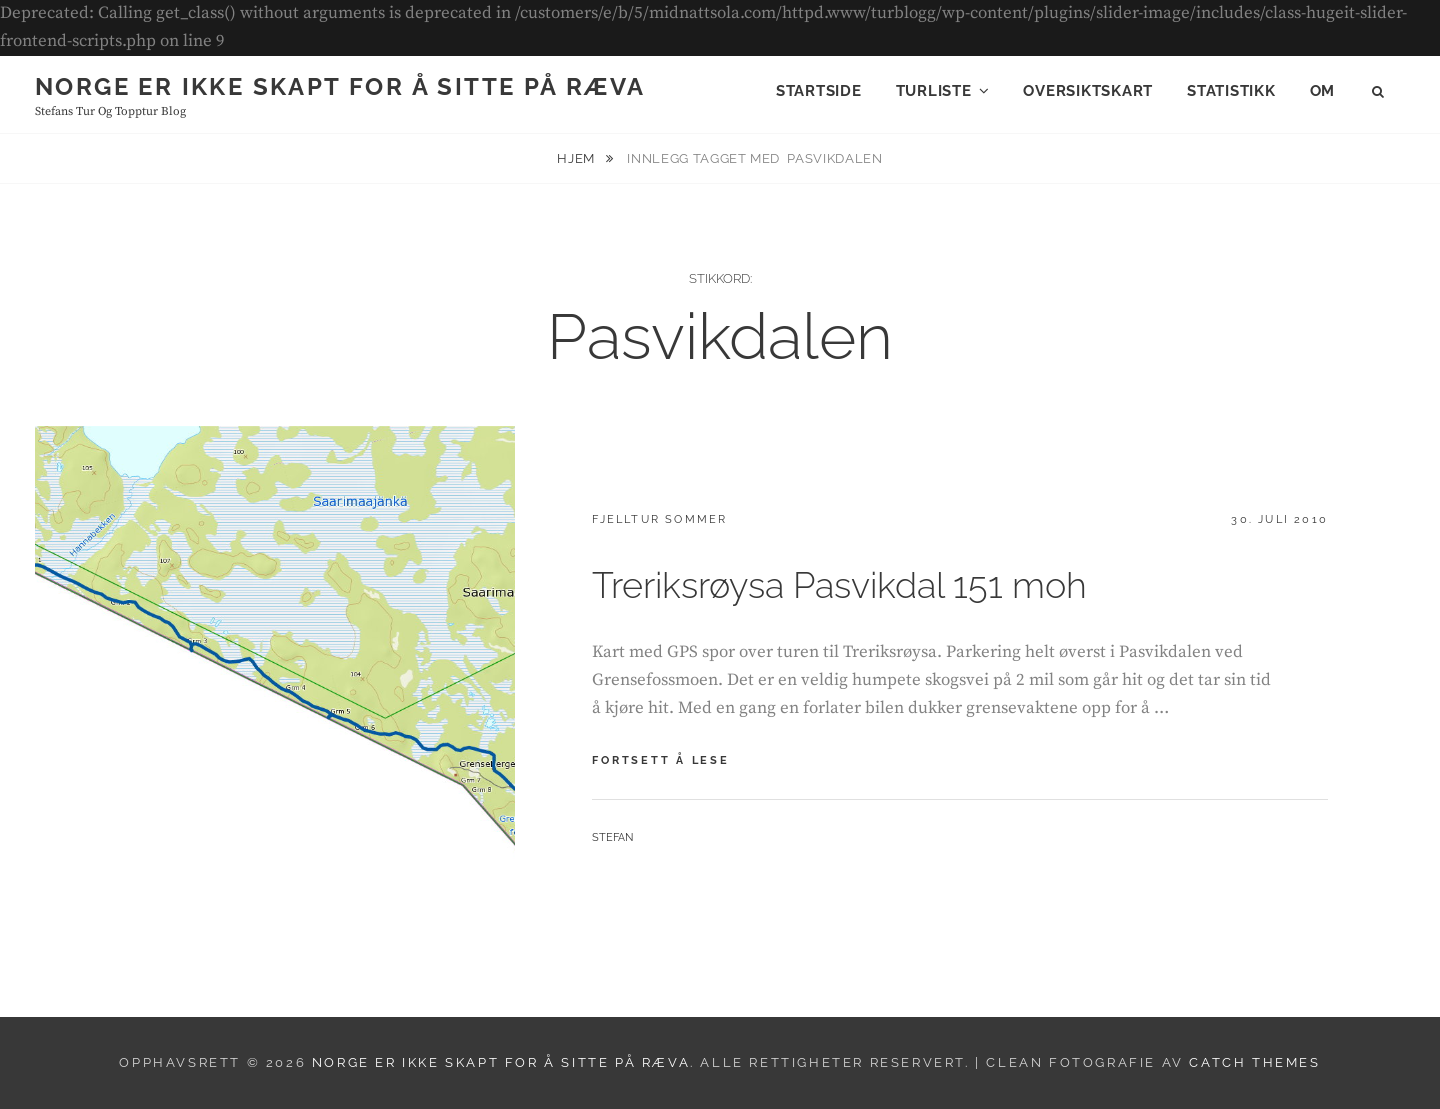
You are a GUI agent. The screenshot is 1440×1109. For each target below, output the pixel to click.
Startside (819, 91)
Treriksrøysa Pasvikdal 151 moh (839, 585)
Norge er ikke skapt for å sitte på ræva (340, 86)
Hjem (577, 158)
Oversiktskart (1088, 91)
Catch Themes (1254, 1062)
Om (1323, 91)
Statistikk (1231, 91)
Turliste (934, 91)
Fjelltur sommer (659, 519)
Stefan (612, 837)
